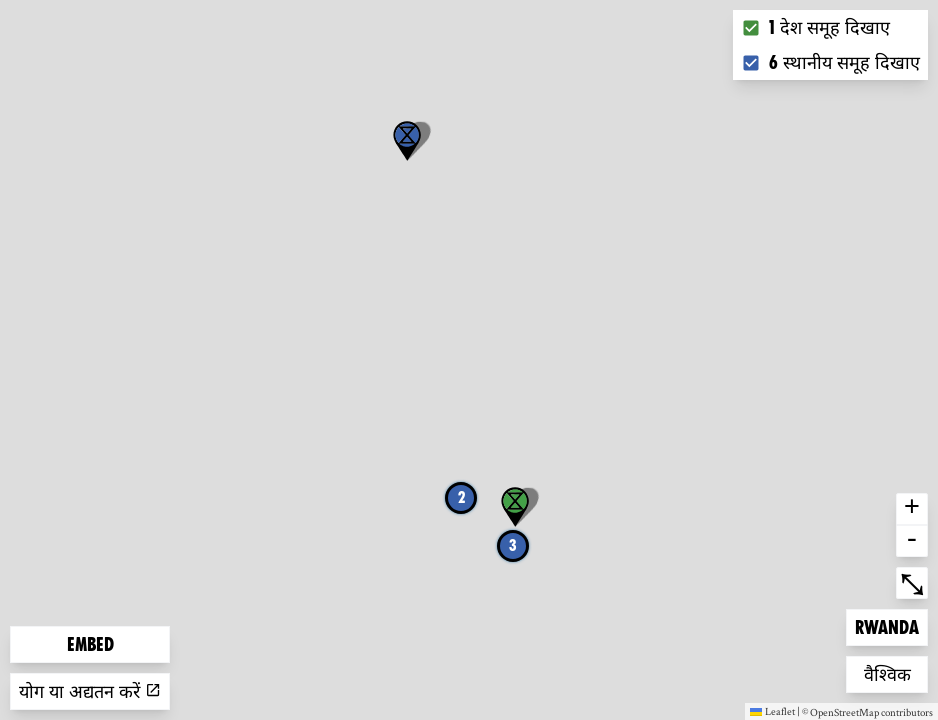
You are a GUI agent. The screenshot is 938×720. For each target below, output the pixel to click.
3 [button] (513, 545)
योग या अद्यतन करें (90, 691)
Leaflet (772, 711)
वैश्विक (896, 672)
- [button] (912, 541)
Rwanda (887, 625)
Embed (90, 644)
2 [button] (461, 497)
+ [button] (912, 509)
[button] (407, 141)
